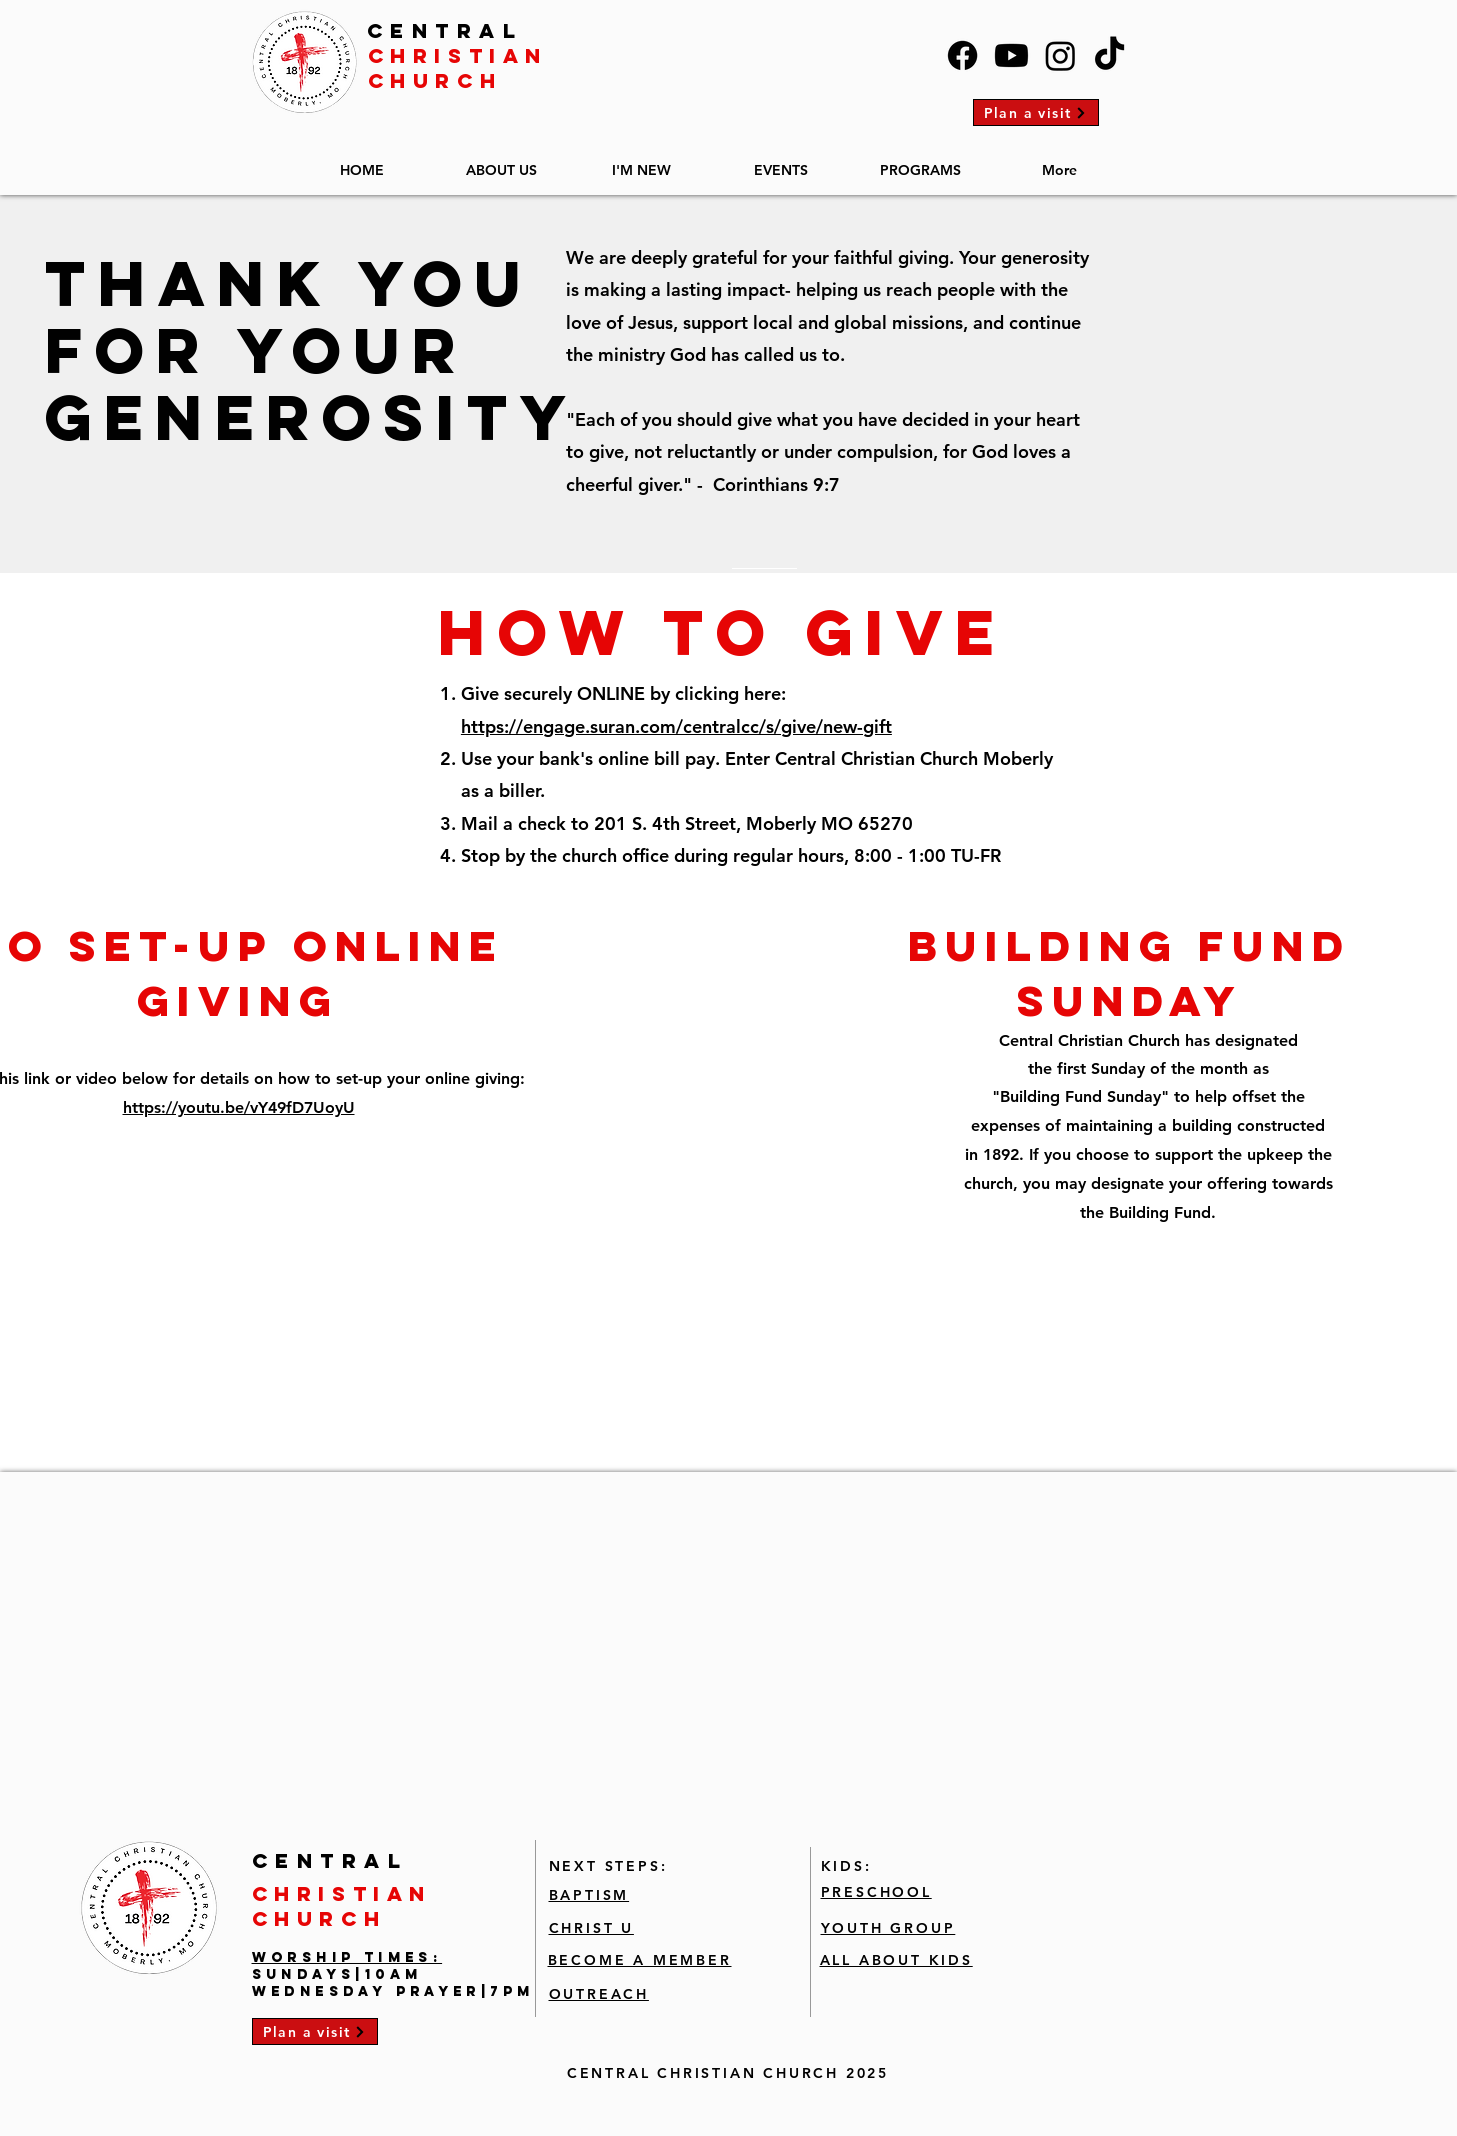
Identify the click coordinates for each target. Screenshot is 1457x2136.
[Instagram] (1060, 55)
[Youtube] (1011, 55)
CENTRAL (445, 30)
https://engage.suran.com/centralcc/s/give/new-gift (676, 726)
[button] (502, 161)
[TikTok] (1109, 55)
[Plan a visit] (1036, 112)
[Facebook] (962, 55)
